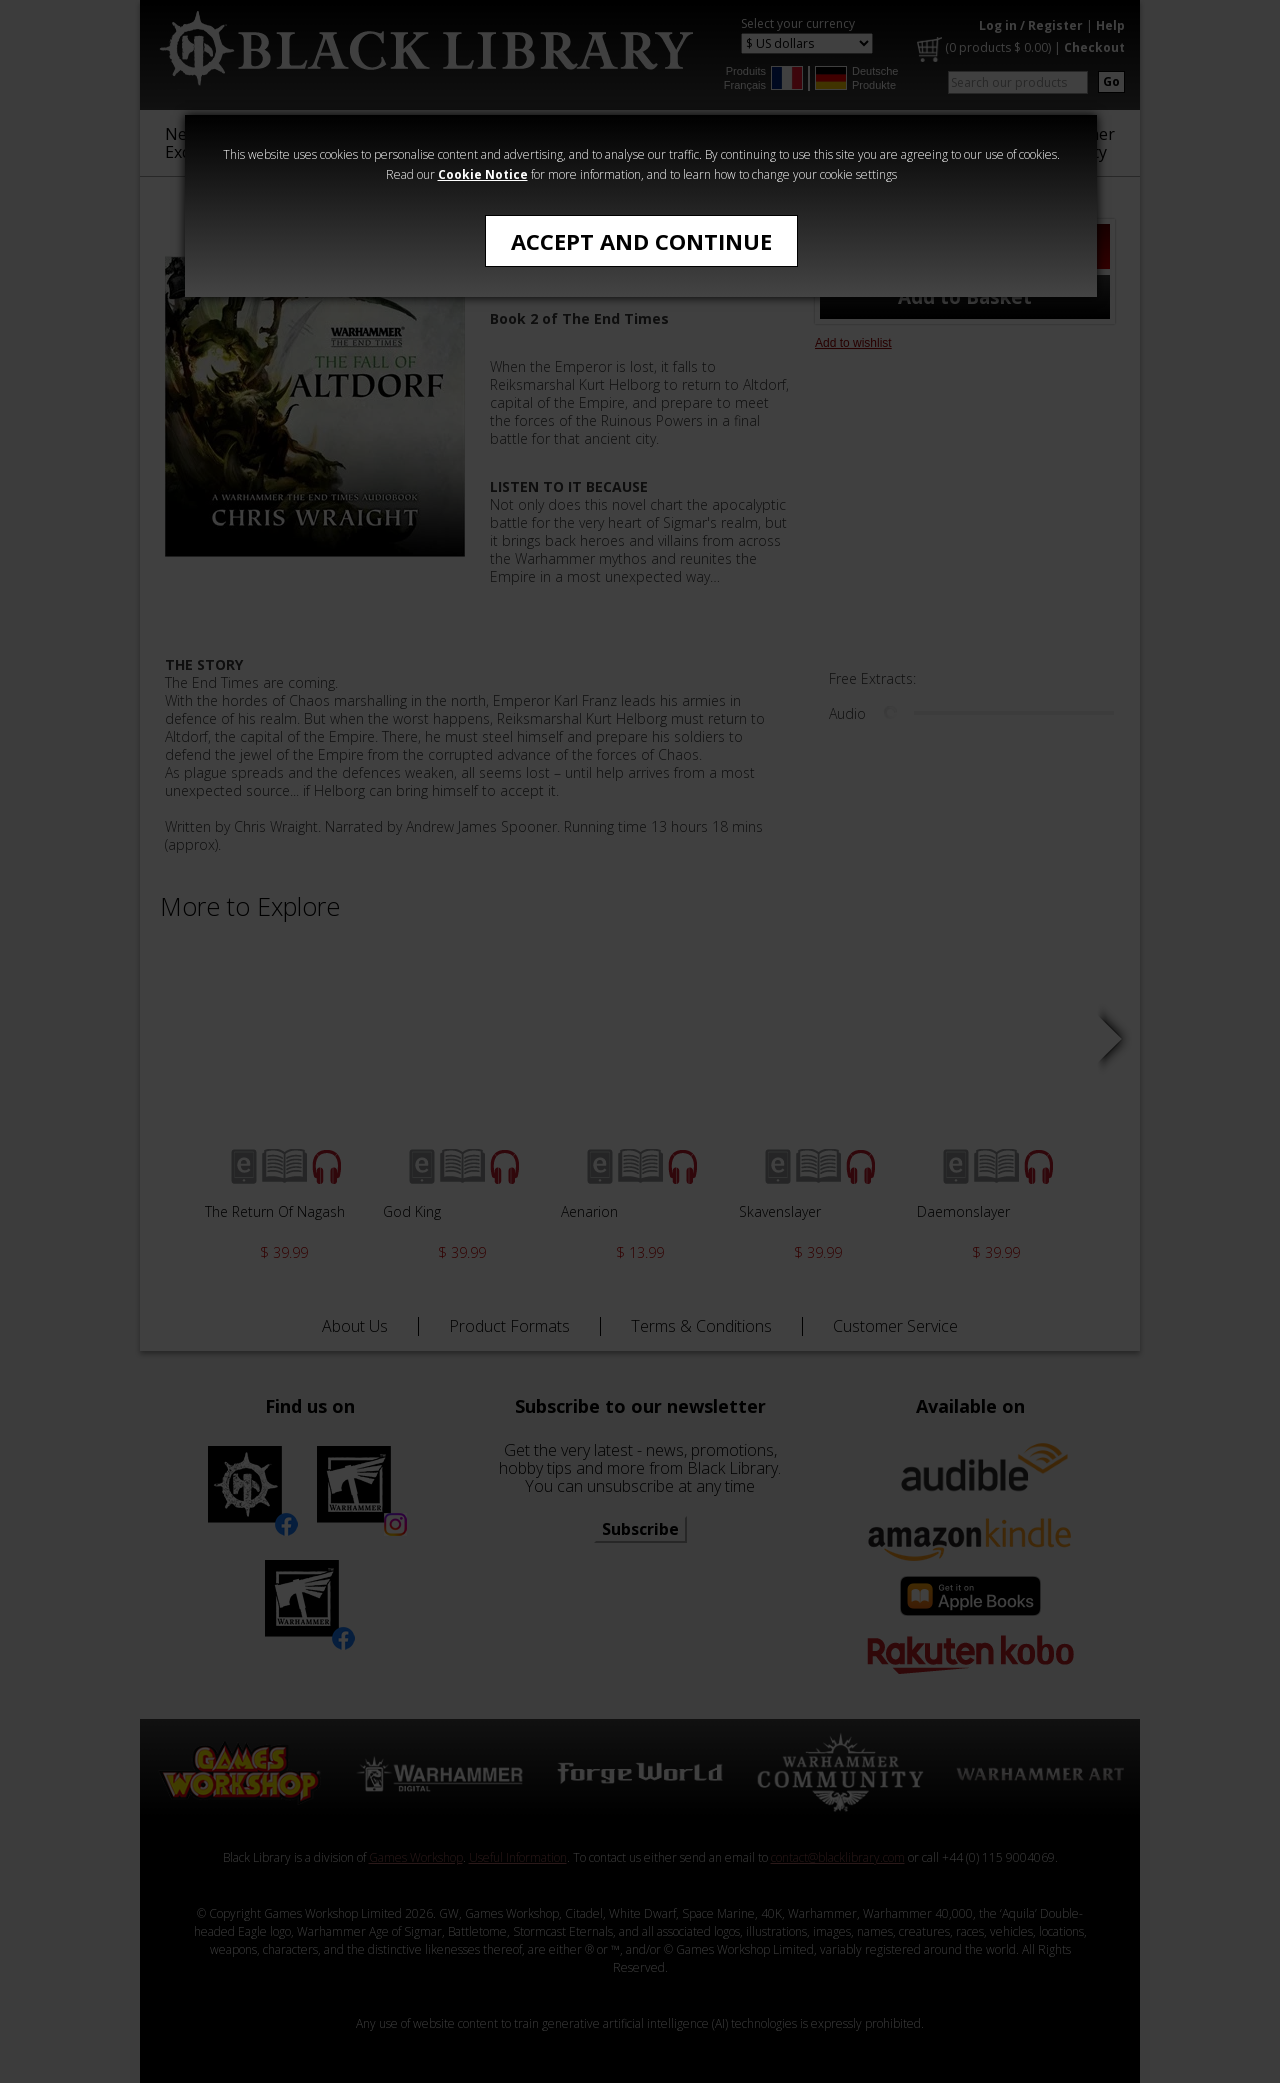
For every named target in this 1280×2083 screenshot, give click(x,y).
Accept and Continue (641, 241)
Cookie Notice (483, 174)
